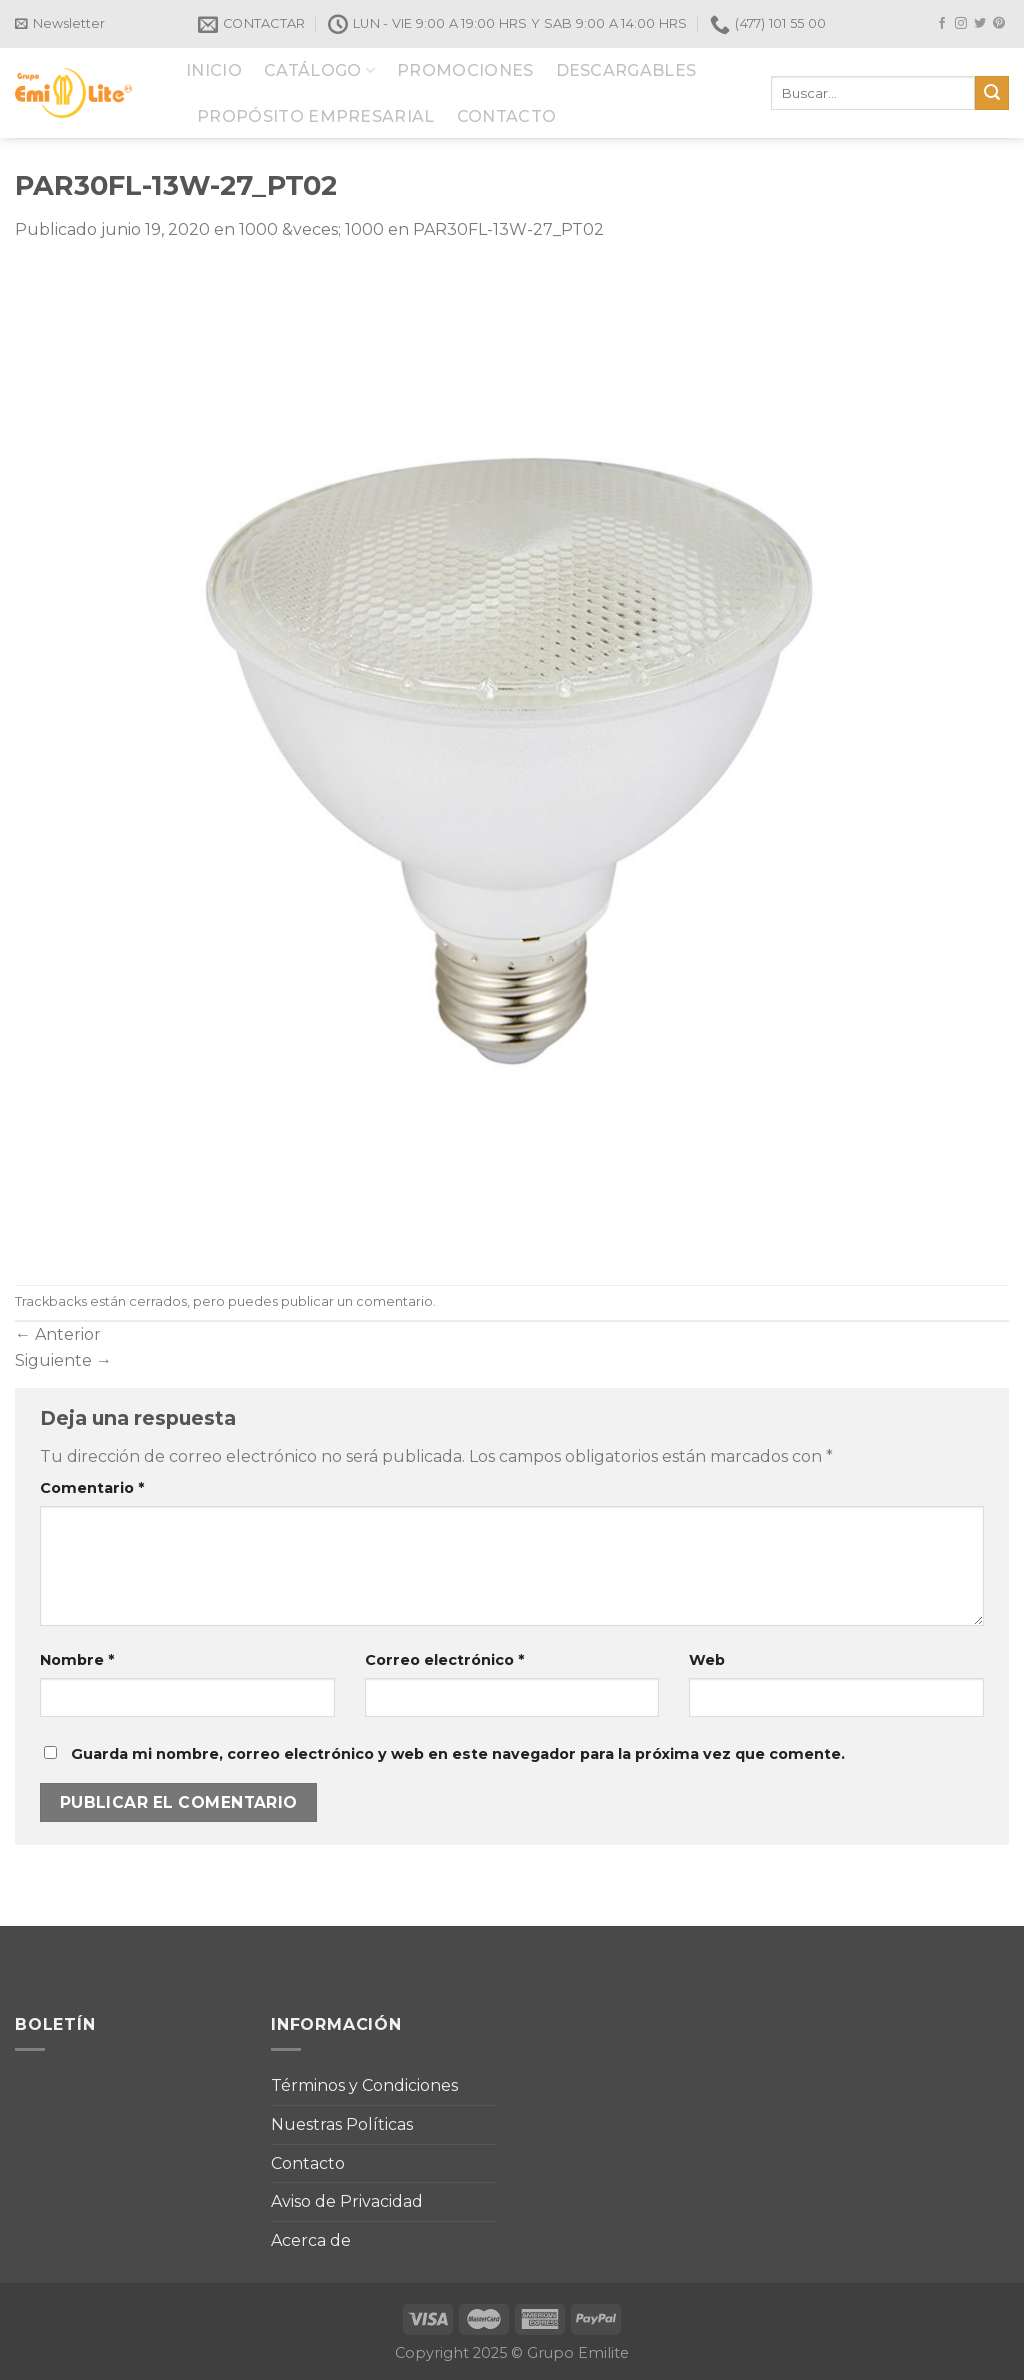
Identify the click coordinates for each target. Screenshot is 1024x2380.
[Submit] (992, 93)
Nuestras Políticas (342, 2124)
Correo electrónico (444, 1660)
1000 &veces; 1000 (311, 229)
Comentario (92, 1488)
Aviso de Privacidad (347, 2201)
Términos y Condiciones (364, 2085)
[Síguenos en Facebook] (942, 24)
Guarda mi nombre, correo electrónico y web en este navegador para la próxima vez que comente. (458, 1754)
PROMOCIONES (465, 70)
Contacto (308, 2163)
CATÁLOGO (319, 70)
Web (707, 1660)
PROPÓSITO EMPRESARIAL (316, 116)
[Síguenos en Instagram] (961, 24)
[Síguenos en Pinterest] (999, 24)
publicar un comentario (357, 1301)
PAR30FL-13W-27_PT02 (508, 229)
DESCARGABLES (626, 70)
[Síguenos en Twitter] (980, 24)
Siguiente (63, 1360)
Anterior (58, 1334)
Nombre (77, 1660)
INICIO (214, 70)
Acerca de (311, 2240)
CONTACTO (507, 116)
